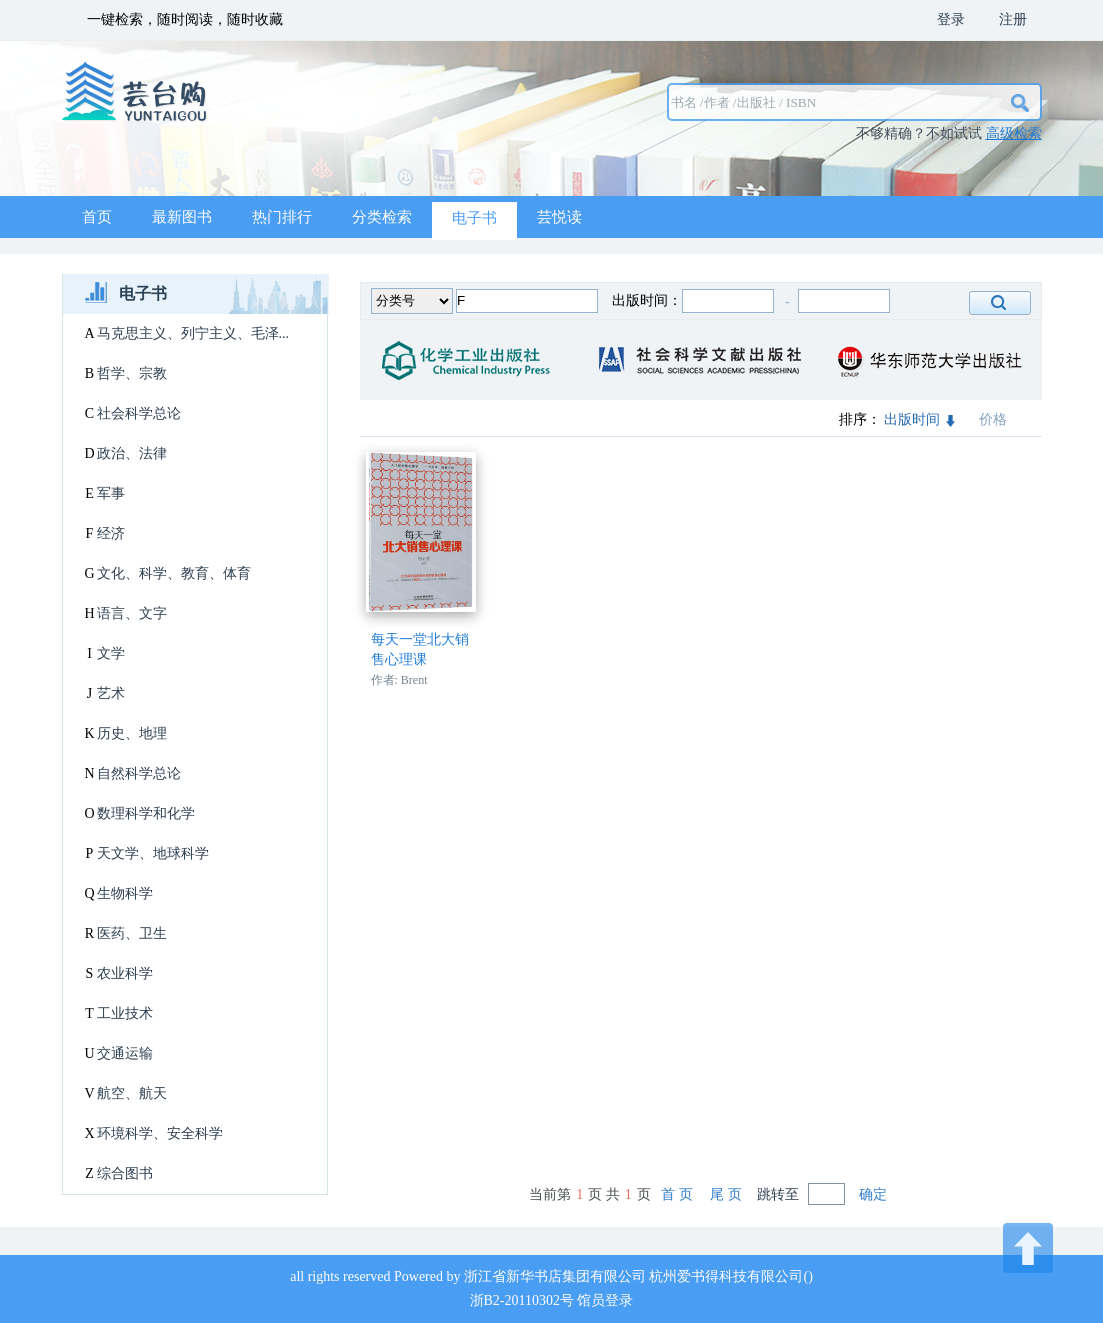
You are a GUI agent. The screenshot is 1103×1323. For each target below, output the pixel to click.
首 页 (677, 1194)
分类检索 (382, 217)
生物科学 (125, 893)
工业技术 (125, 1013)
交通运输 (125, 1053)
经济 (111, 533)
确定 (873, 1194)
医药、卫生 (132, 933)
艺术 (111, 693)
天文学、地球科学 (153, 853)
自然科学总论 (139, 773)
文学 (111, 653)
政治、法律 (132, 453)
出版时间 (919, 419)
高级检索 (1014, 133)
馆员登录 (605, 1300)
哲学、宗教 (132, 373)
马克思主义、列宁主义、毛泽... (193, 333)
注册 (1013, 19)
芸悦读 (559, 217)
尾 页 (726, 1194)
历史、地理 (132, 733)
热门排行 (282, 217)
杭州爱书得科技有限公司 (726, 1276)
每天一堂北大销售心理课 (420, 649)
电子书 (474, 218)
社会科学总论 (139, 413)
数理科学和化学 (146, 813)
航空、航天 (132, 1093)
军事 (111, 493)
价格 (993, 419)
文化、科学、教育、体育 (174, 573)
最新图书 (182, 217)
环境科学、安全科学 (160, 1133)
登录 (951, 19)
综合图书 (125, 1173)
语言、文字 (132, 613)
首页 (97, 217)
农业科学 (125, 973)
